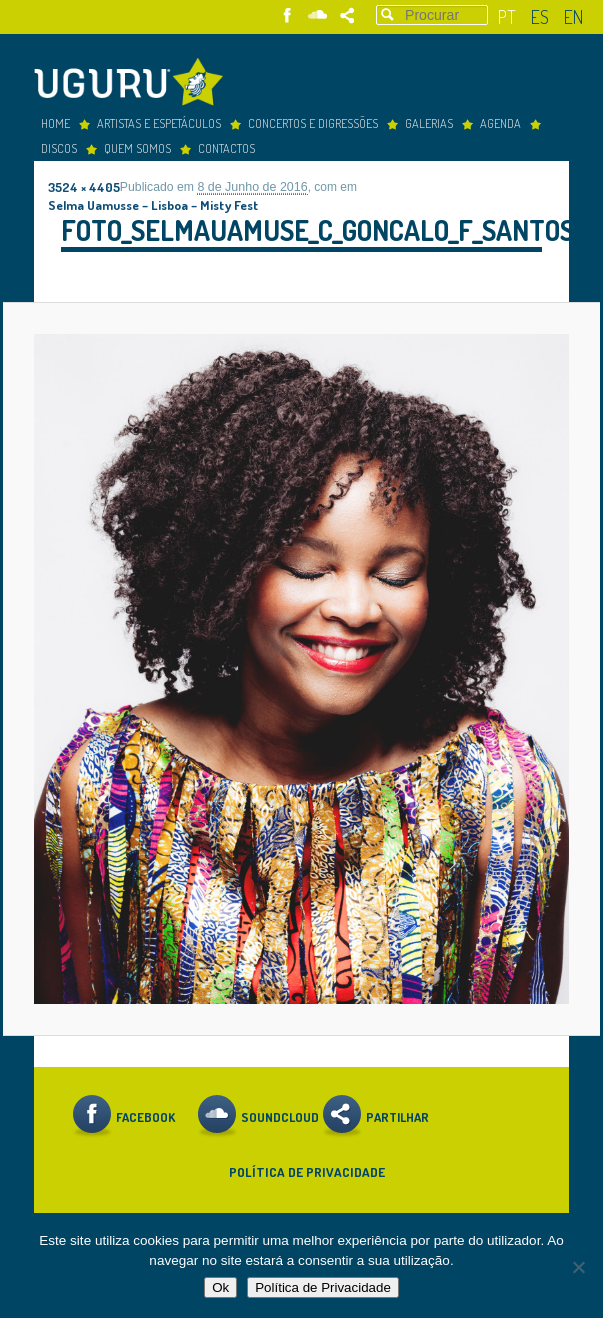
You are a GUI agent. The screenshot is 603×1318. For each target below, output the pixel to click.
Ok (220, 1287)
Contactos (226, 148)
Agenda (500, 123)
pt (507, 16)
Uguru (134, 84)
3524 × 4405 (84, 186)
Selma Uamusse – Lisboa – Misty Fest (153, 204)
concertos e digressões (313, 123)
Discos (59, 148)
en (573, 16)
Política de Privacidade (307, 1171)
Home (55, 123)
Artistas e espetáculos (159, 123)
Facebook (287, 15)
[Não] (578, 1267)
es (540, 16)
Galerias (429, 123)
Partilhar (347, 15)
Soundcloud (317, 15)
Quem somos (137, 148)
